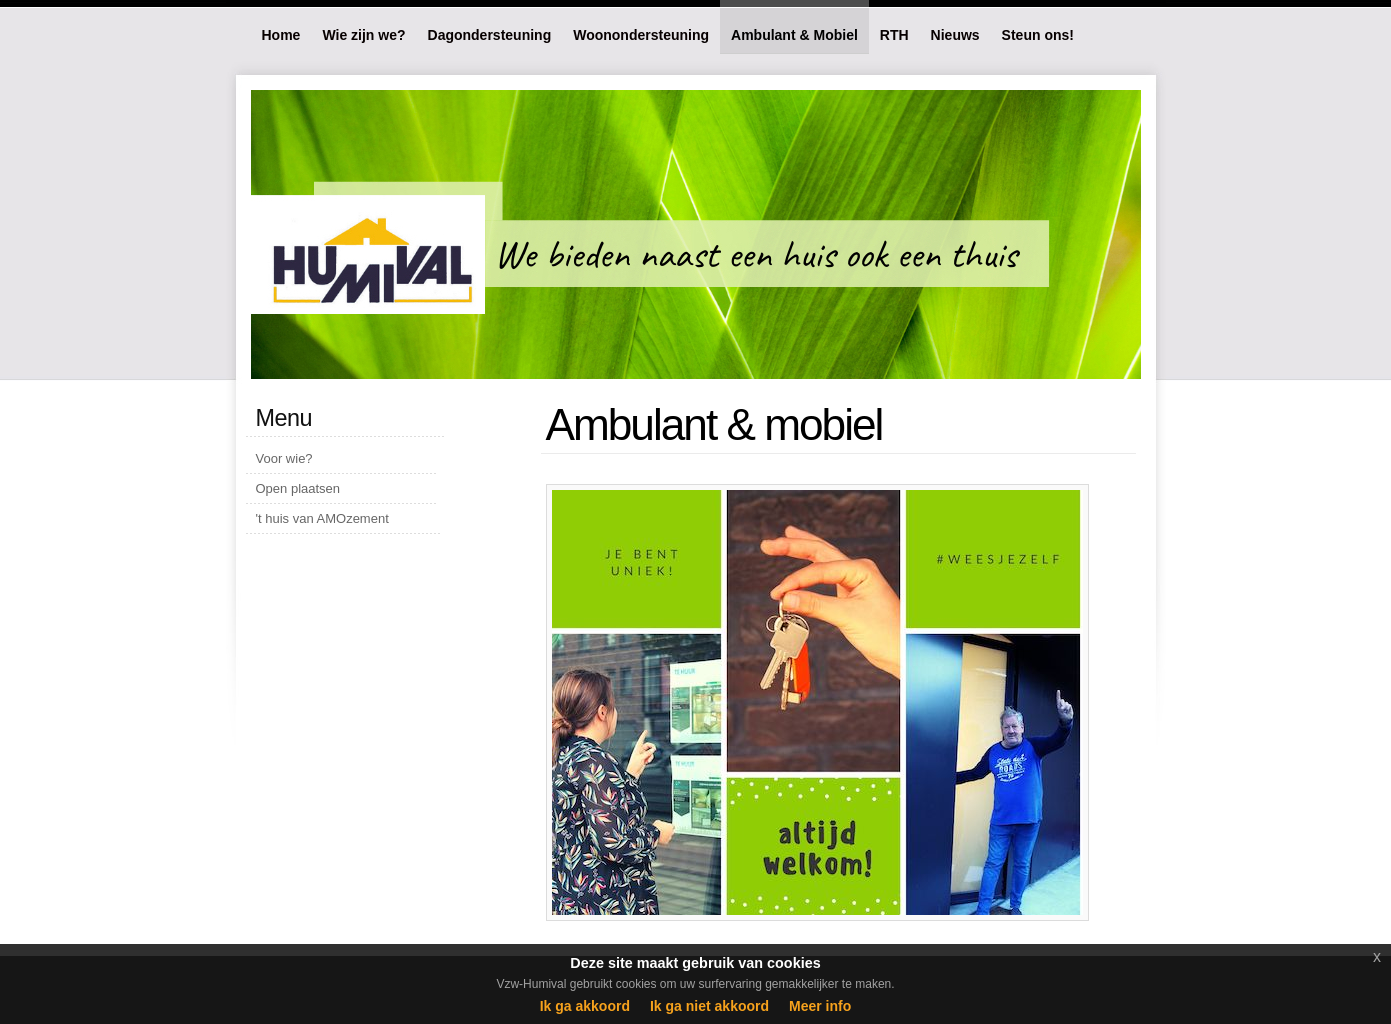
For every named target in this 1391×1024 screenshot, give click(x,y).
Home (281, 35)
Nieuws (955, 35)
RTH (894, 35)
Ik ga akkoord (585, 1006)
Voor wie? (284, 458)
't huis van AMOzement (322, 518)
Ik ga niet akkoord (709, 1006)
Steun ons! (1038, 35)
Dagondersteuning (490, 35)
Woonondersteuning (641, 35)
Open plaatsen (298, 488)
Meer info (820, 1006)
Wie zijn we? (363, 35)
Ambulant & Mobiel (794, 35)
